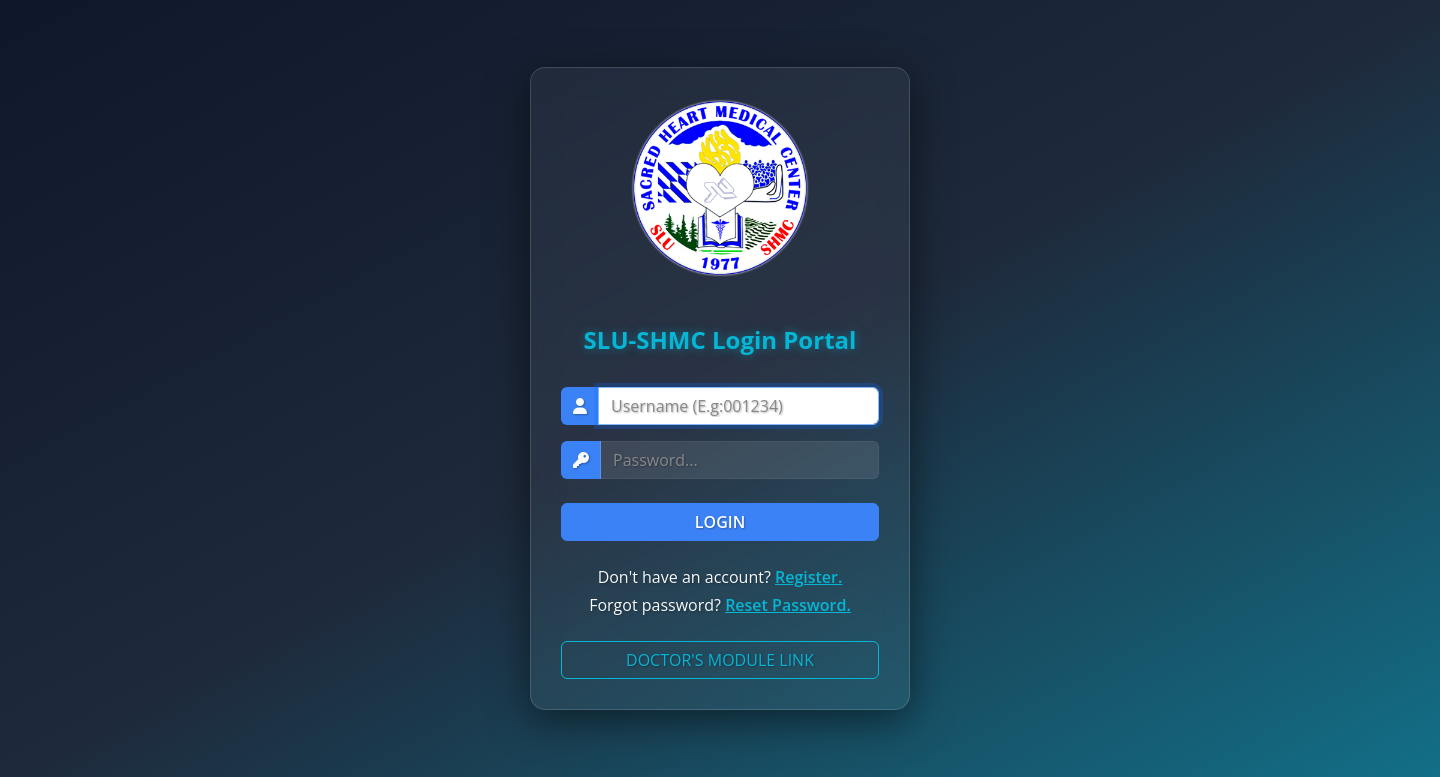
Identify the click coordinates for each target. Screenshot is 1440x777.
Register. (808, 577)
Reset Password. (788, 605)
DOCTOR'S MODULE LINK (720, 660)
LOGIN (720, 522)
